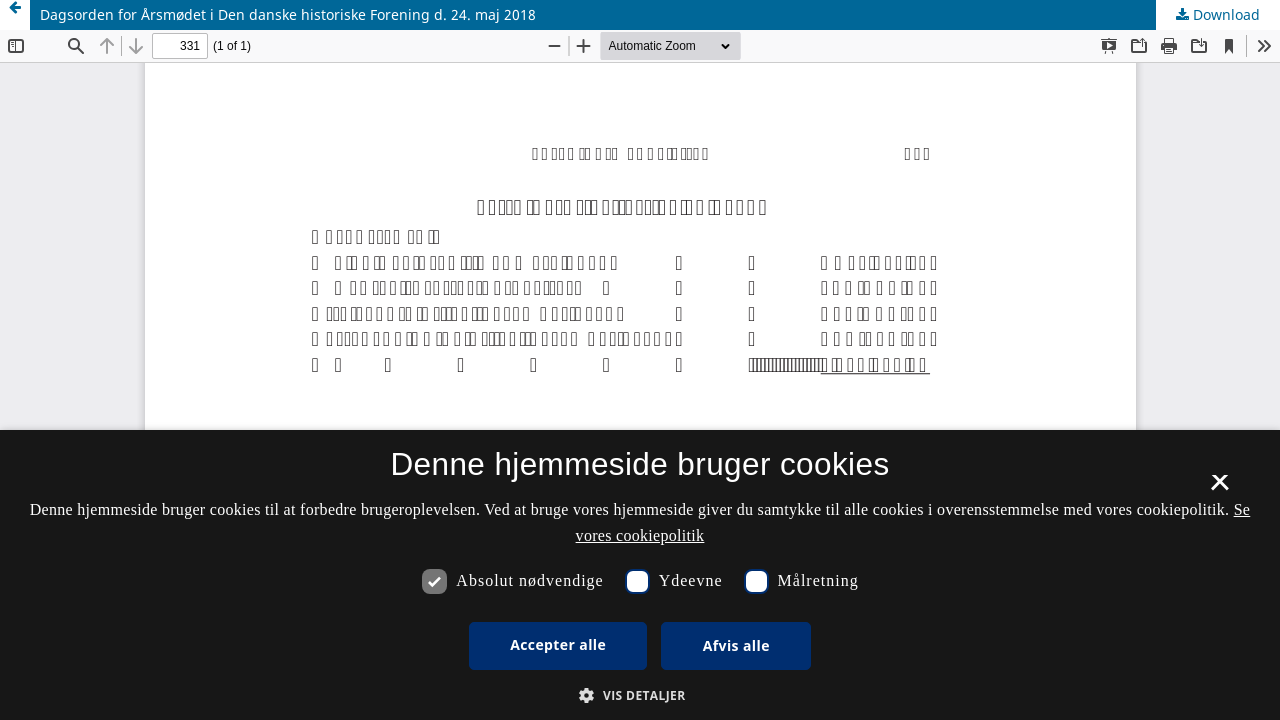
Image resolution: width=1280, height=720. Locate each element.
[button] (639, 695)
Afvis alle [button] (736, 645)
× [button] (1219, 489)
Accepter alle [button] (558, 644)
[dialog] (640, 575)
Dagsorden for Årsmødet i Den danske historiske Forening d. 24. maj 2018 (288, 14)
